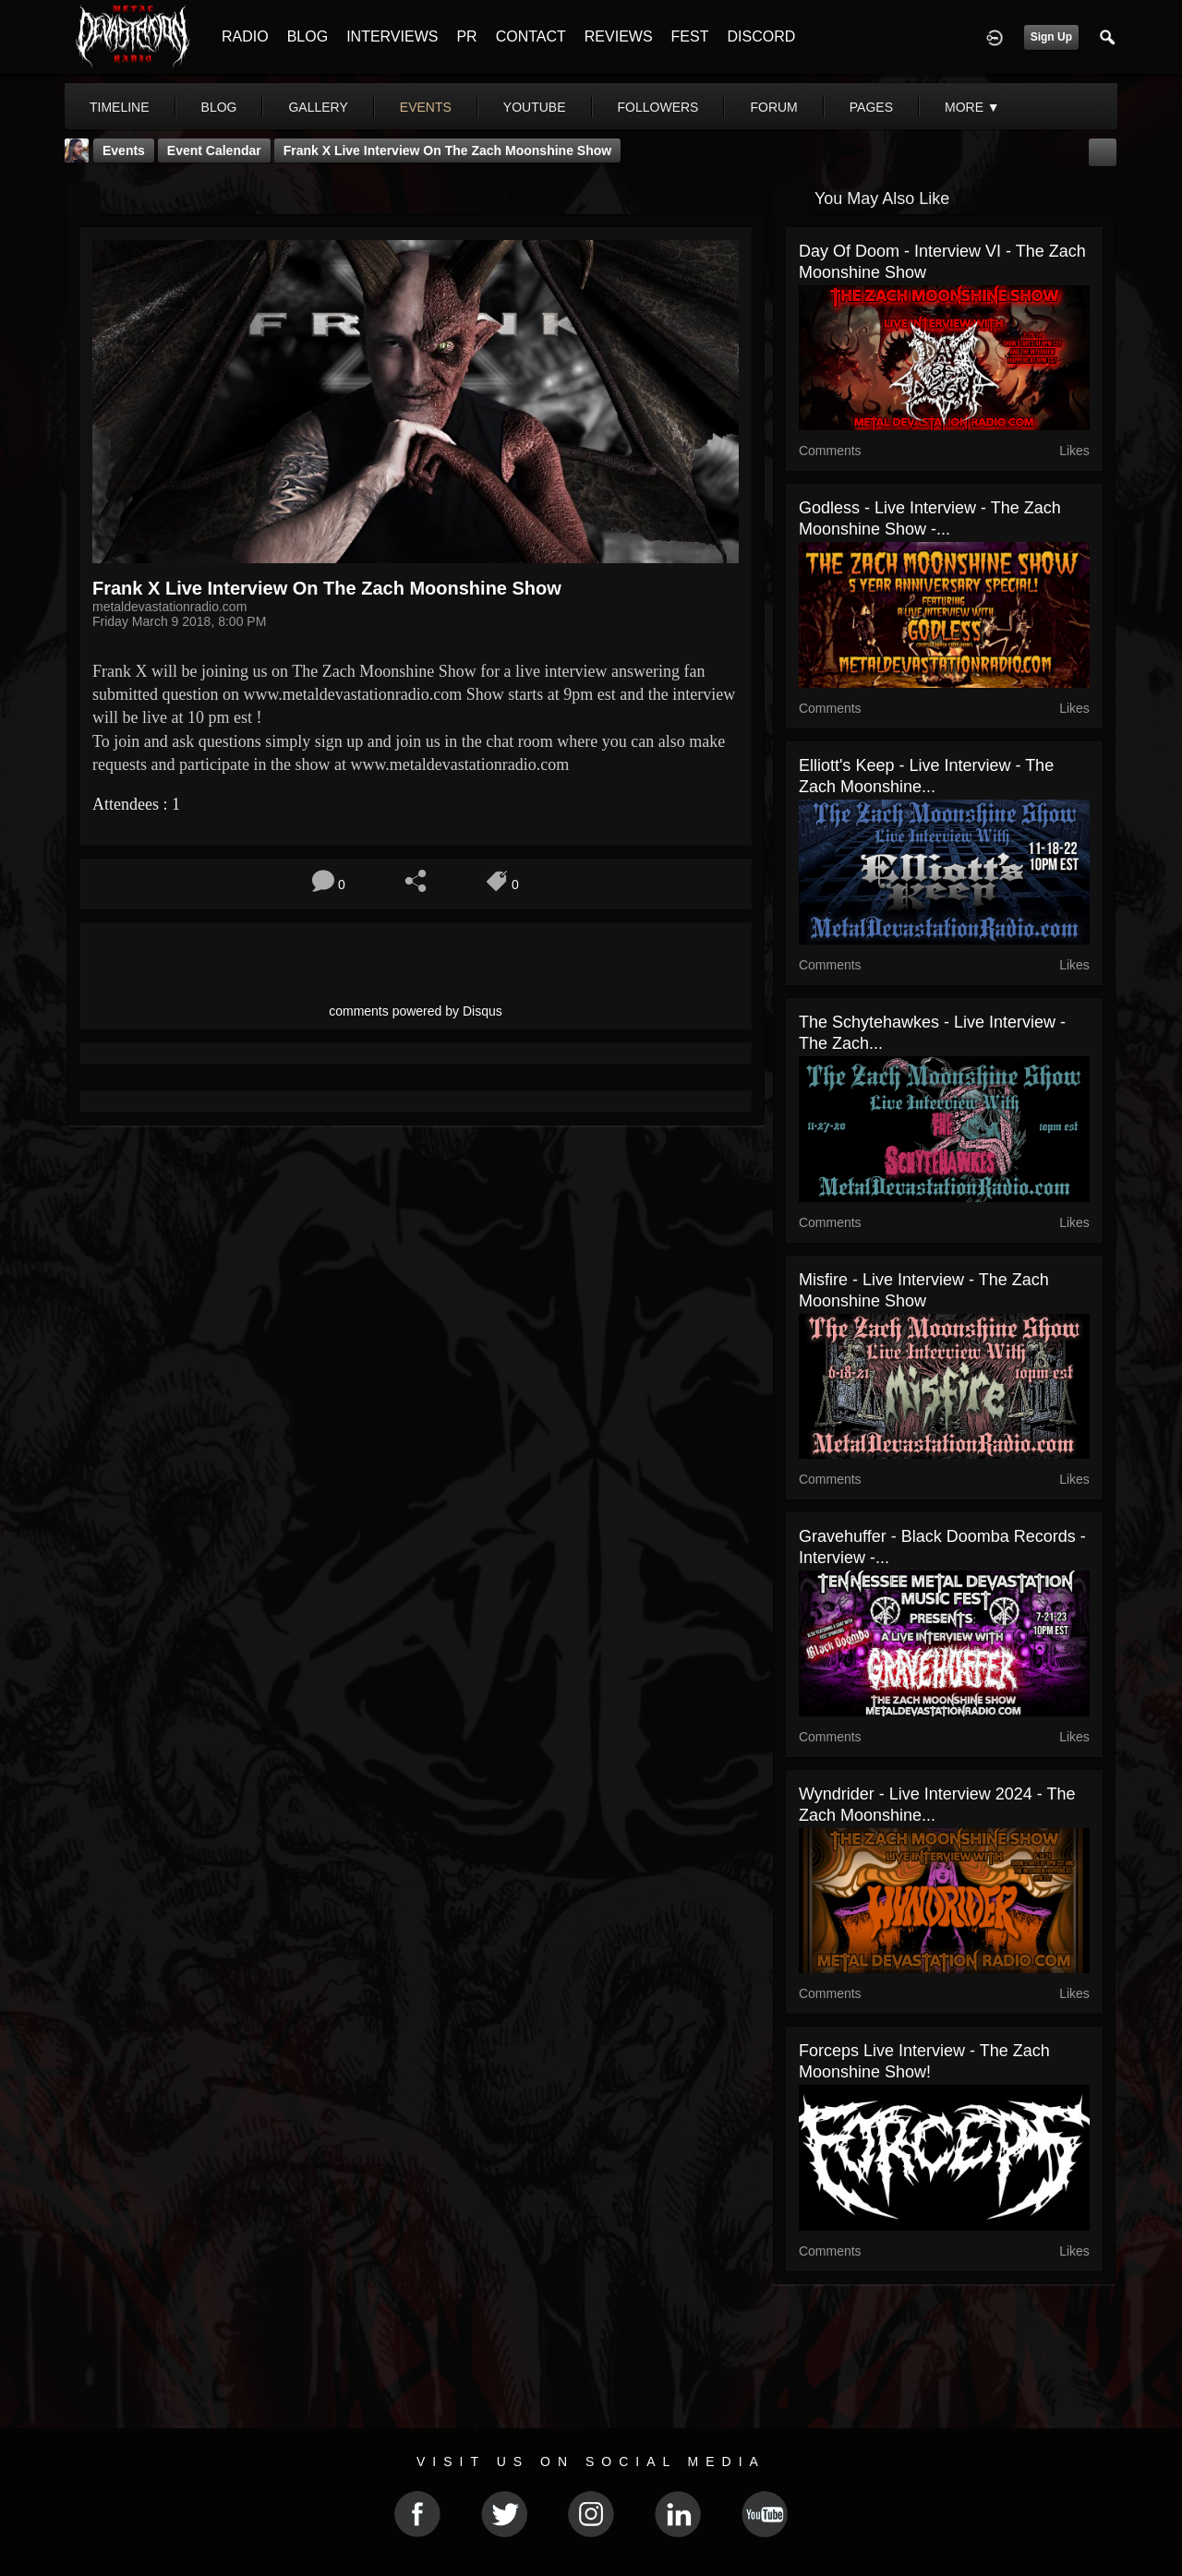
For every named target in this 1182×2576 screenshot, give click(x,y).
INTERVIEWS (392, 36)
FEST (690, 36)
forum (773, 107)
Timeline (120, 107)
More (972, 107)
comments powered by (415, 1011)
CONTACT (531, 36)
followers (658, 107)
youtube (534, 107)
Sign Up (1051, 36)
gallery (317, 107)
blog (219, 107)
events (426, 107)
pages (871, 107)
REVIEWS (619, 36)
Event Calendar (214, 150)
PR (466, 36)
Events (124, 150)
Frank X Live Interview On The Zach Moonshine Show (447, 150)
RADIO (245, 36)
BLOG (307, 36)
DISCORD (761, 36)
